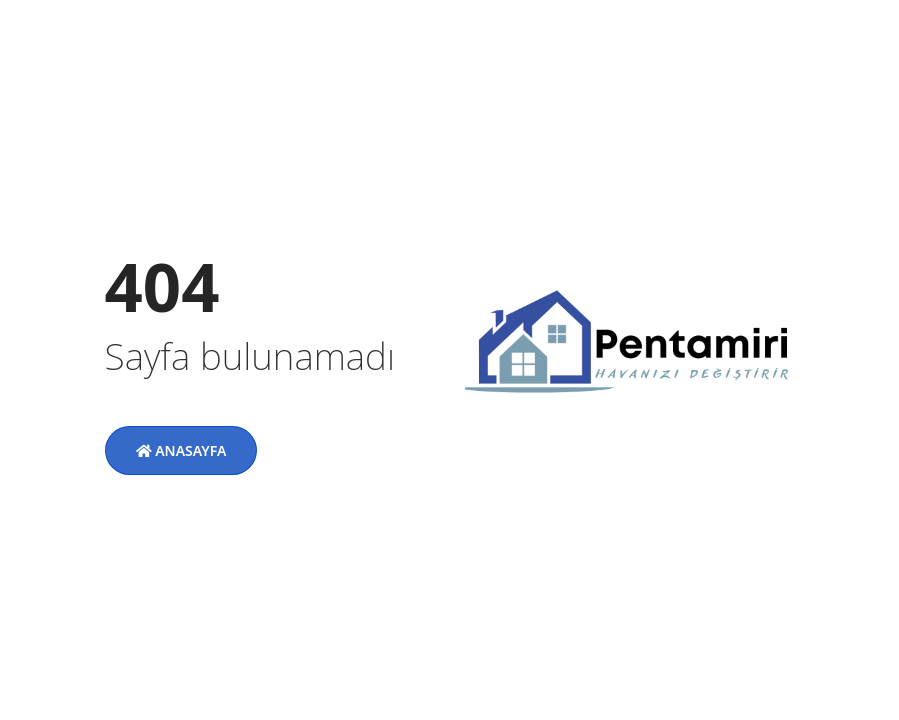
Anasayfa (181, 450)
